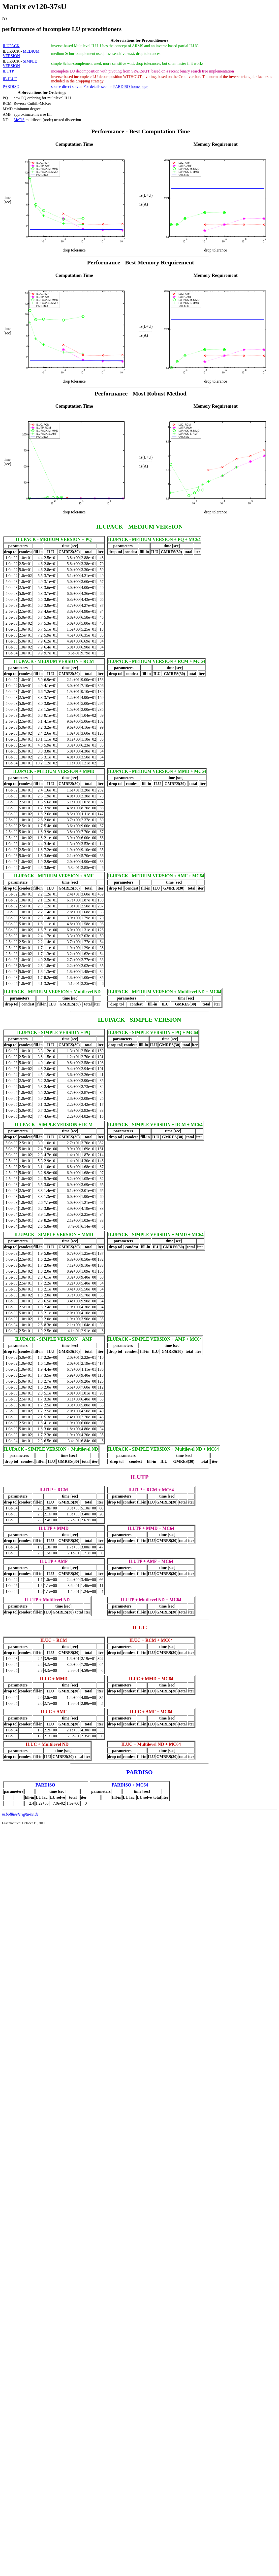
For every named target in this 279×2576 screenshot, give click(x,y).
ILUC (139, 1627)
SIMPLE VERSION (20, 63)
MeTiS (19, 120)
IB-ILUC (10, 79)
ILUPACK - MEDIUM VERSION (139, 526)
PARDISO (11, 86)
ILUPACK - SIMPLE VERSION (139, 1019)
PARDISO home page (130, 86)
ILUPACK (11, 46)
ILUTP (8, 71)
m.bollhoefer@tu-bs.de (20, 1814)
